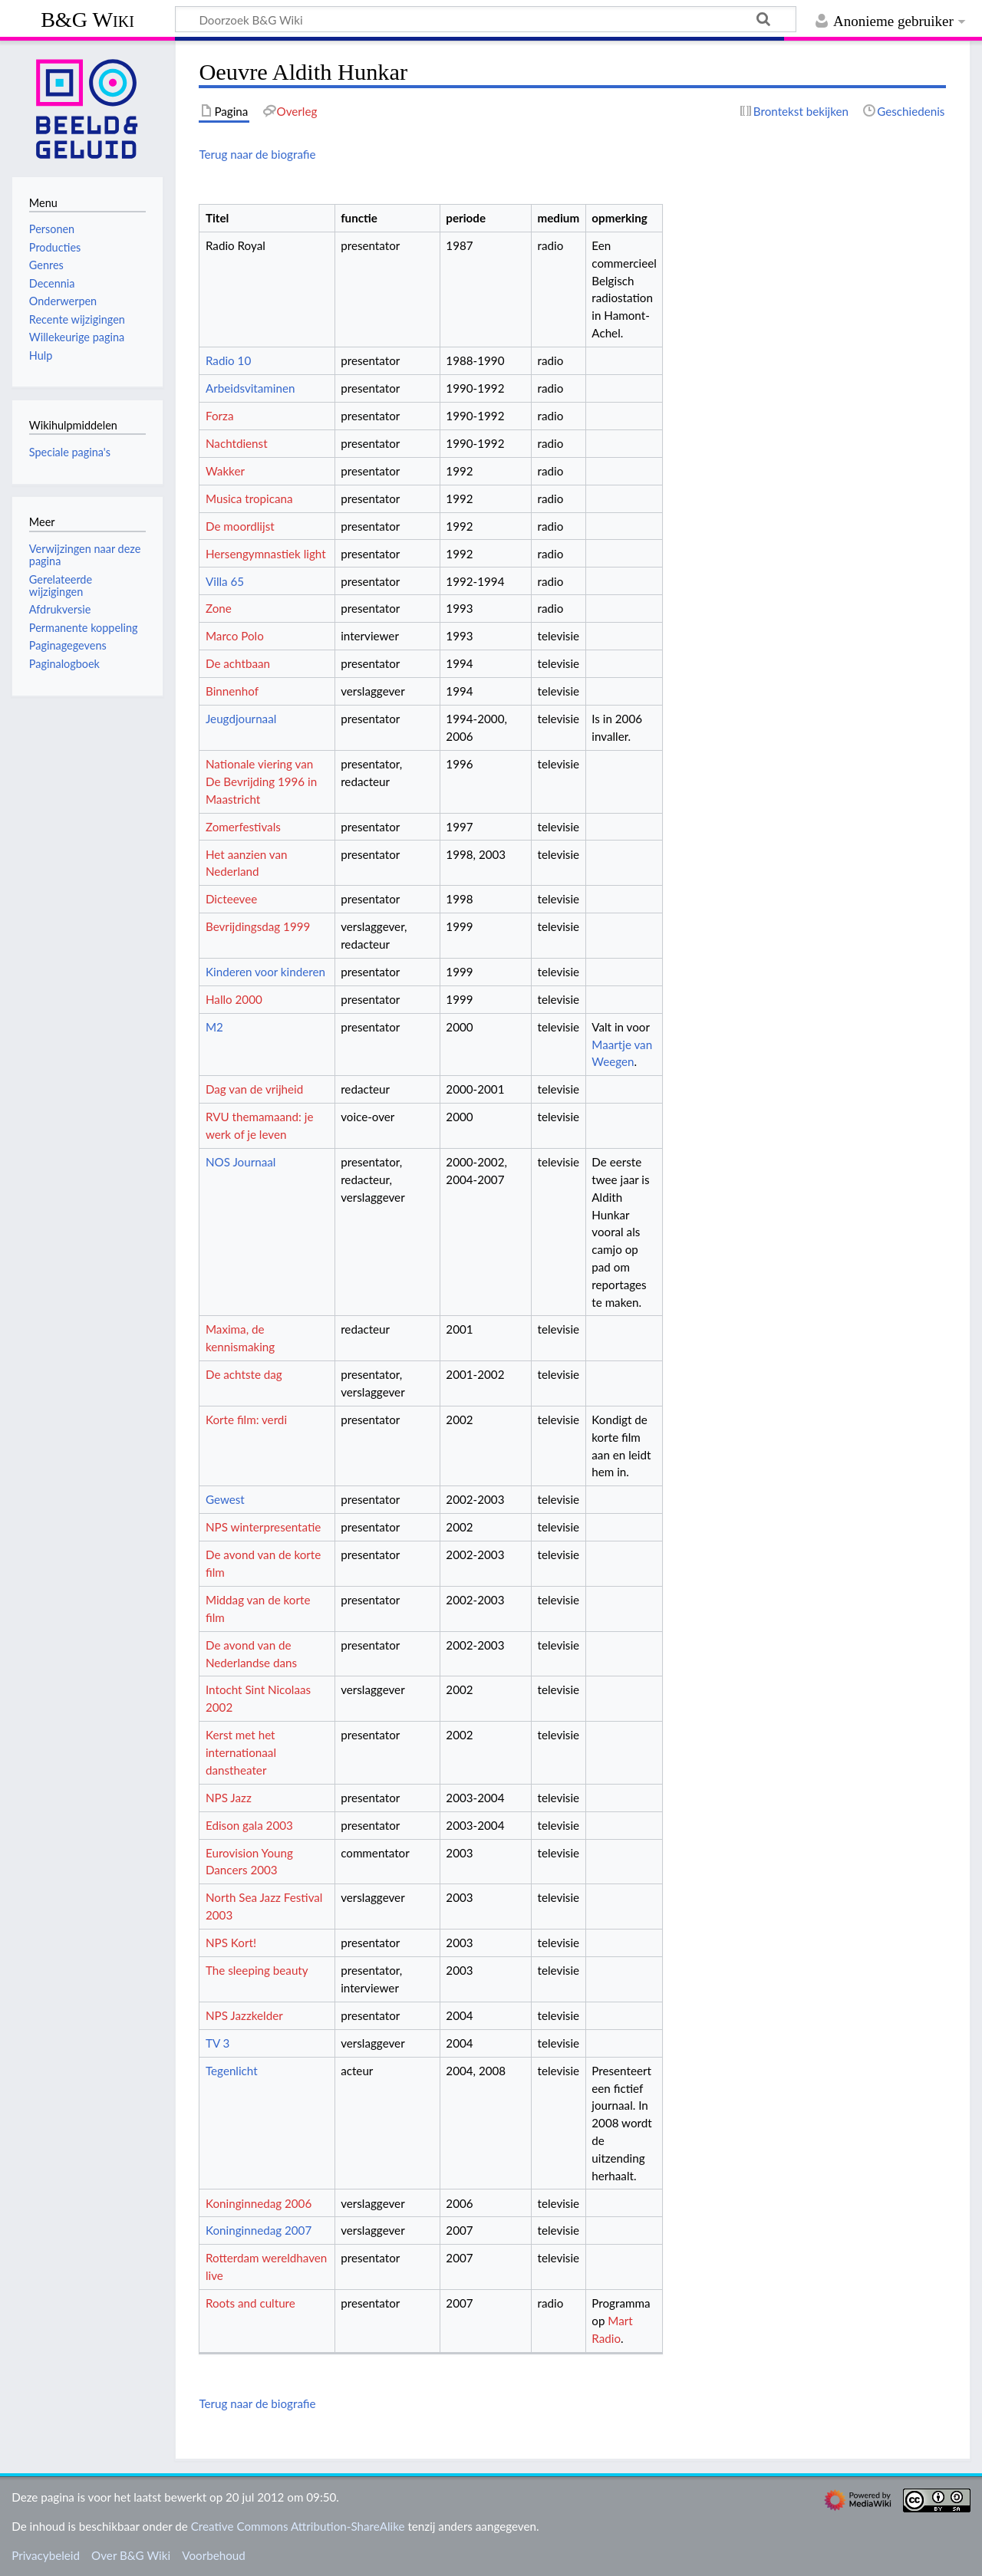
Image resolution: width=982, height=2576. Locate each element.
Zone (219, 608)
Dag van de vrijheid (254, 1089)
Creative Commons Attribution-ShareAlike (298, 2526)
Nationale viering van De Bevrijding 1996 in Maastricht (261, 781)
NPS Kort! (231, 1942)
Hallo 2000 (234, 999)
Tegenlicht (232, 2071)
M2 (214, 1027)
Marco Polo (235, 636)
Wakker (225, 471)
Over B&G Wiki (130, 2555)
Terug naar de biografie (257, 154)
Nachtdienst (237, 443)
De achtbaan (238, 663)
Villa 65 (225, 581)
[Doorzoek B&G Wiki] (486, 19)
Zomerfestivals (243, 827)
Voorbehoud (213, 2555)
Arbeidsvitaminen (250, 388)
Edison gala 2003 (249, 1825)
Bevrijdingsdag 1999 (258, 926)
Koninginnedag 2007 (258, 2230)
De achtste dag (244, 1374)
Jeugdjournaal (241, 718)
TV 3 (217, 2043)
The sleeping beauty (257, 1970)
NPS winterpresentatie (263, 1527)
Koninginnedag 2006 (258, 2203)
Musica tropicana (249, 498)
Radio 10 (228, 360)
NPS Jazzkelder (244, 2015)
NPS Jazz (229, 1798)
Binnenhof (232, 691)
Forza (219, 416)
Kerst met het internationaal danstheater (241, 1752)
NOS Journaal (240, 1162)
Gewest (225, 1499)
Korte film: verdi (246, 1419)
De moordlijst (240, 526)
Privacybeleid (46, 2555)
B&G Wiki (87, 19)
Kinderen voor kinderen (265, 972)
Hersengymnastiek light (266, 554)
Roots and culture (250, 2303)
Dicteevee (231, 899)
